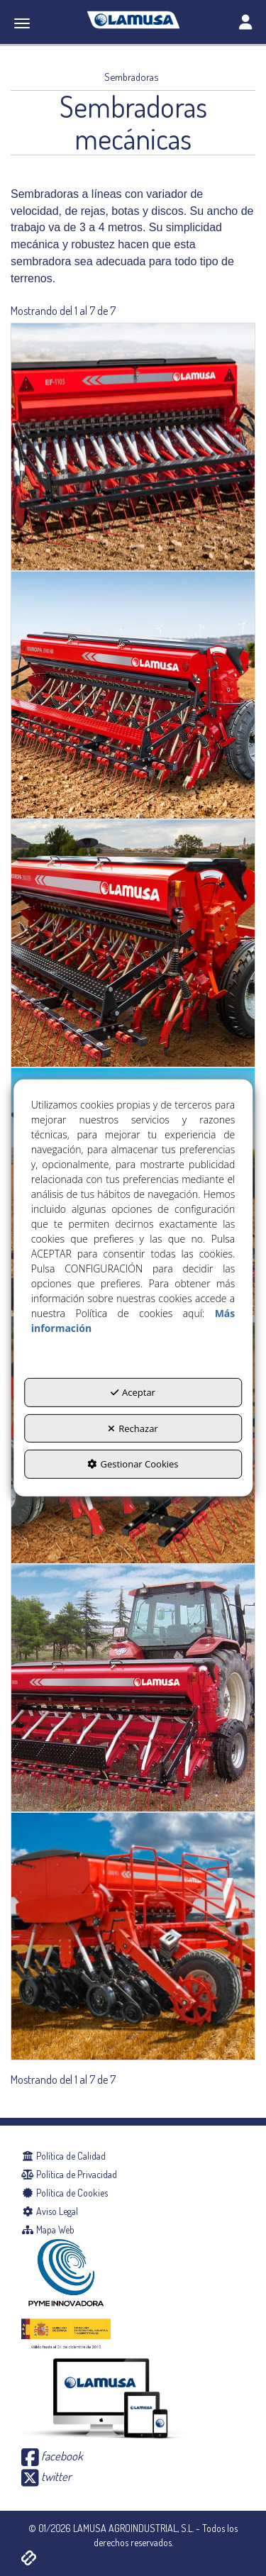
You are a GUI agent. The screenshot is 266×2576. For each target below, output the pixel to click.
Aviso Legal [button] (49, 2211)
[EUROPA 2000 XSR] (133, 943)
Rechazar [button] (132, 1428)
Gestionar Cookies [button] (132, 1464)
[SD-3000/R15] (133, 1936)
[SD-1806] (133, 1688)
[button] (133, 20)
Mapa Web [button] (47, 2230)
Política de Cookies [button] (64, 2193)
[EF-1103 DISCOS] (133, 446)
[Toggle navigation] (245, 23)
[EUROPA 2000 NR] (133, 695)
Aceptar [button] (133, 1392)
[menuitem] (133, 2156)
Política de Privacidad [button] (69, 2174)
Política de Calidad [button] (63, 2156)
